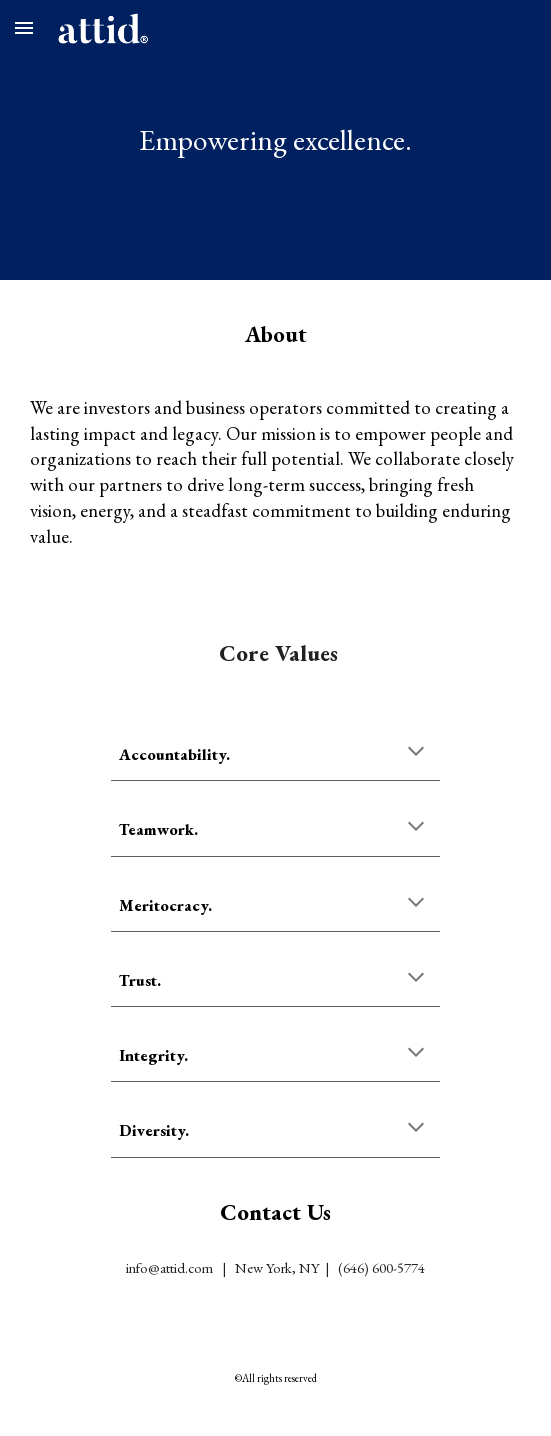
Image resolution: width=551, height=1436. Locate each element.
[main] (275, 140)
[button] (24, 27)
